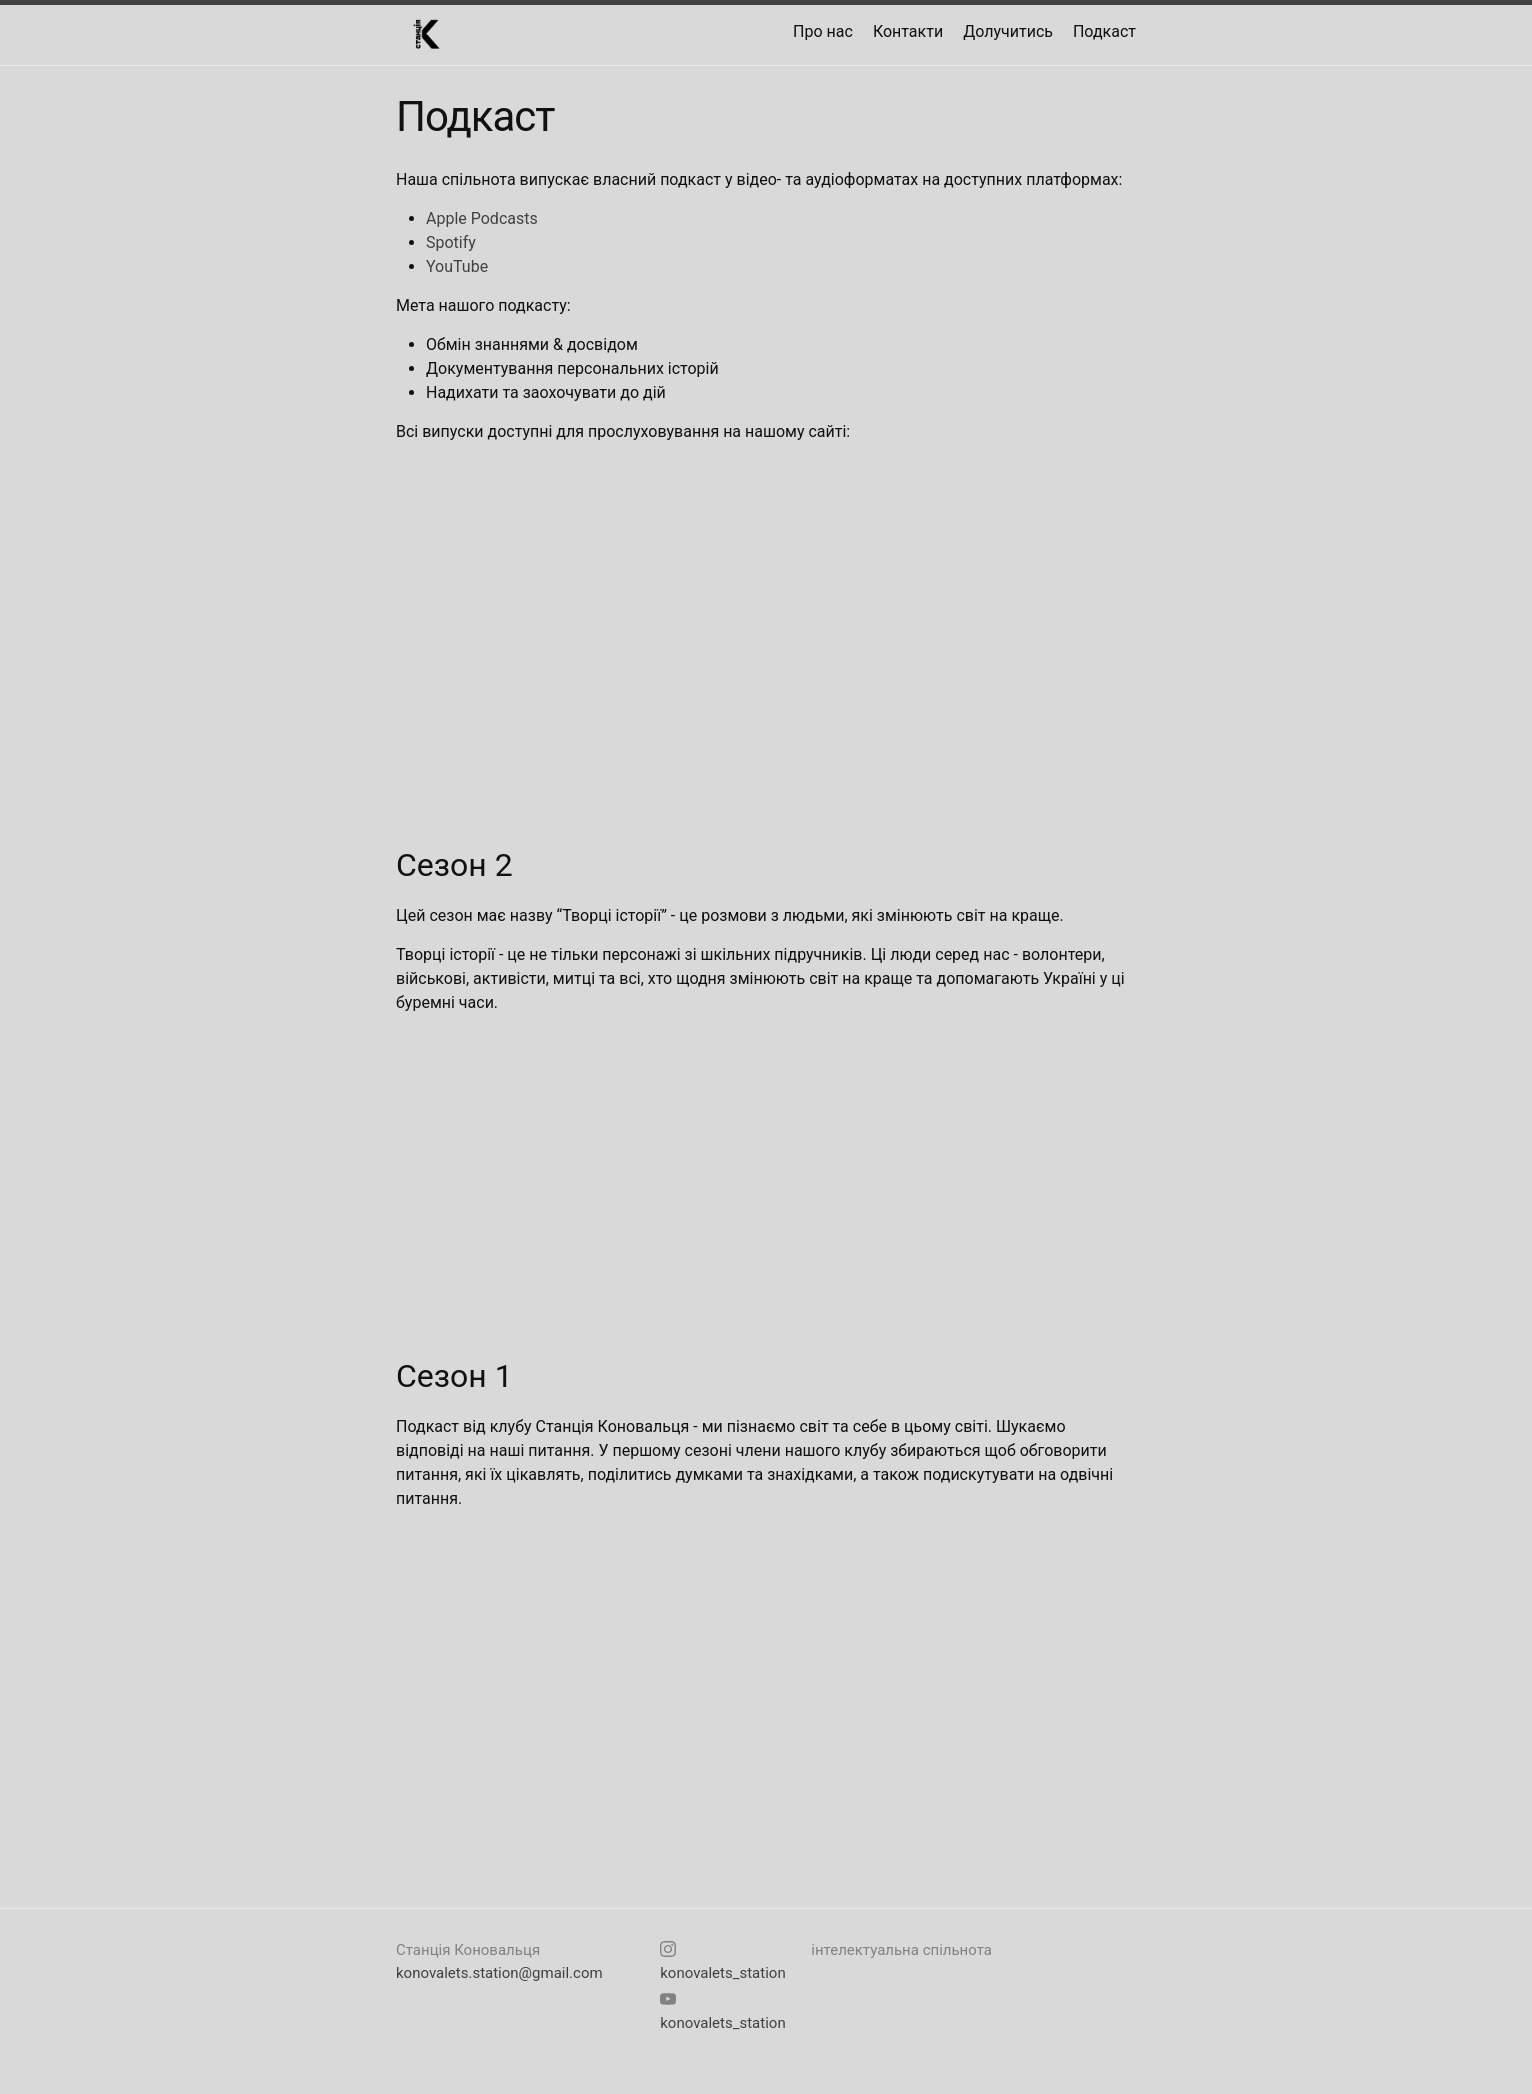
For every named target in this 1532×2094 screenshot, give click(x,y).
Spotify (451, 242)
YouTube (457, 266)
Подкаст (1104, 31)
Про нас (823, 31)
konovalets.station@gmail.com (499, 1973)
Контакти (908, 31)
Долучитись (1008, 31)
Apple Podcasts (482, 218)
